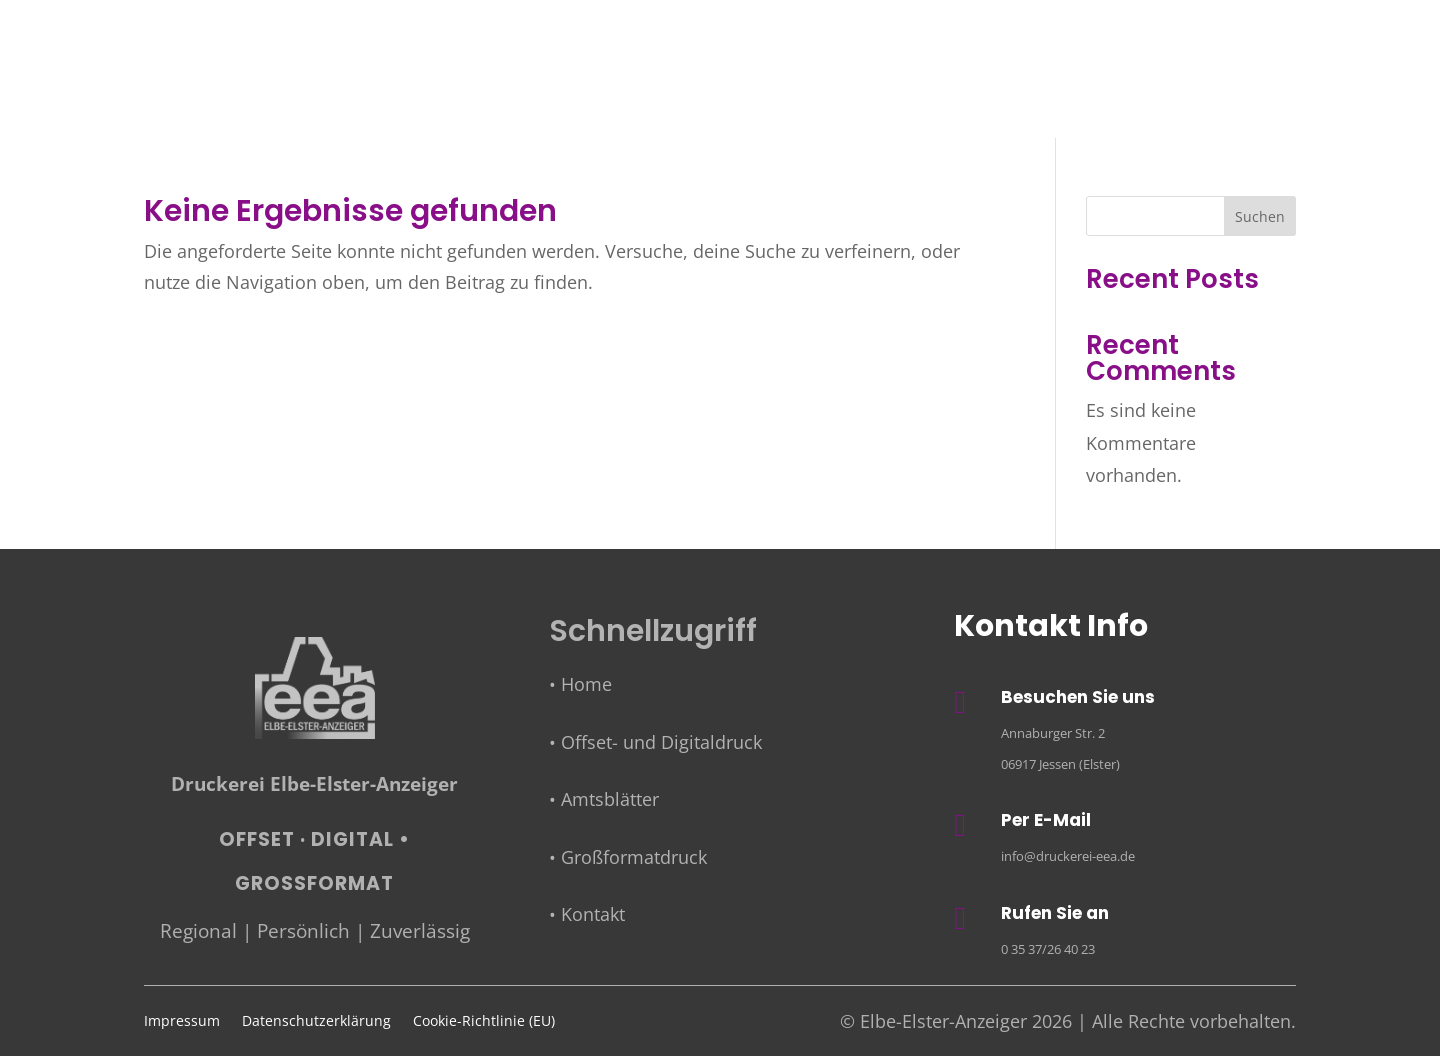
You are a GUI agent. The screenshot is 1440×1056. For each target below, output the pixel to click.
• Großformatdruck (628, 857)
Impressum (182, 1022)
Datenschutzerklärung (316, 1022)
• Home (580, 684)
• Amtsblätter (604, 799)
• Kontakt (587, 914)
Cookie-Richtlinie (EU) (484, 1022)
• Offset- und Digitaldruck (655, 742)
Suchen (1260, 216)
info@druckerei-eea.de (1068, 856)
